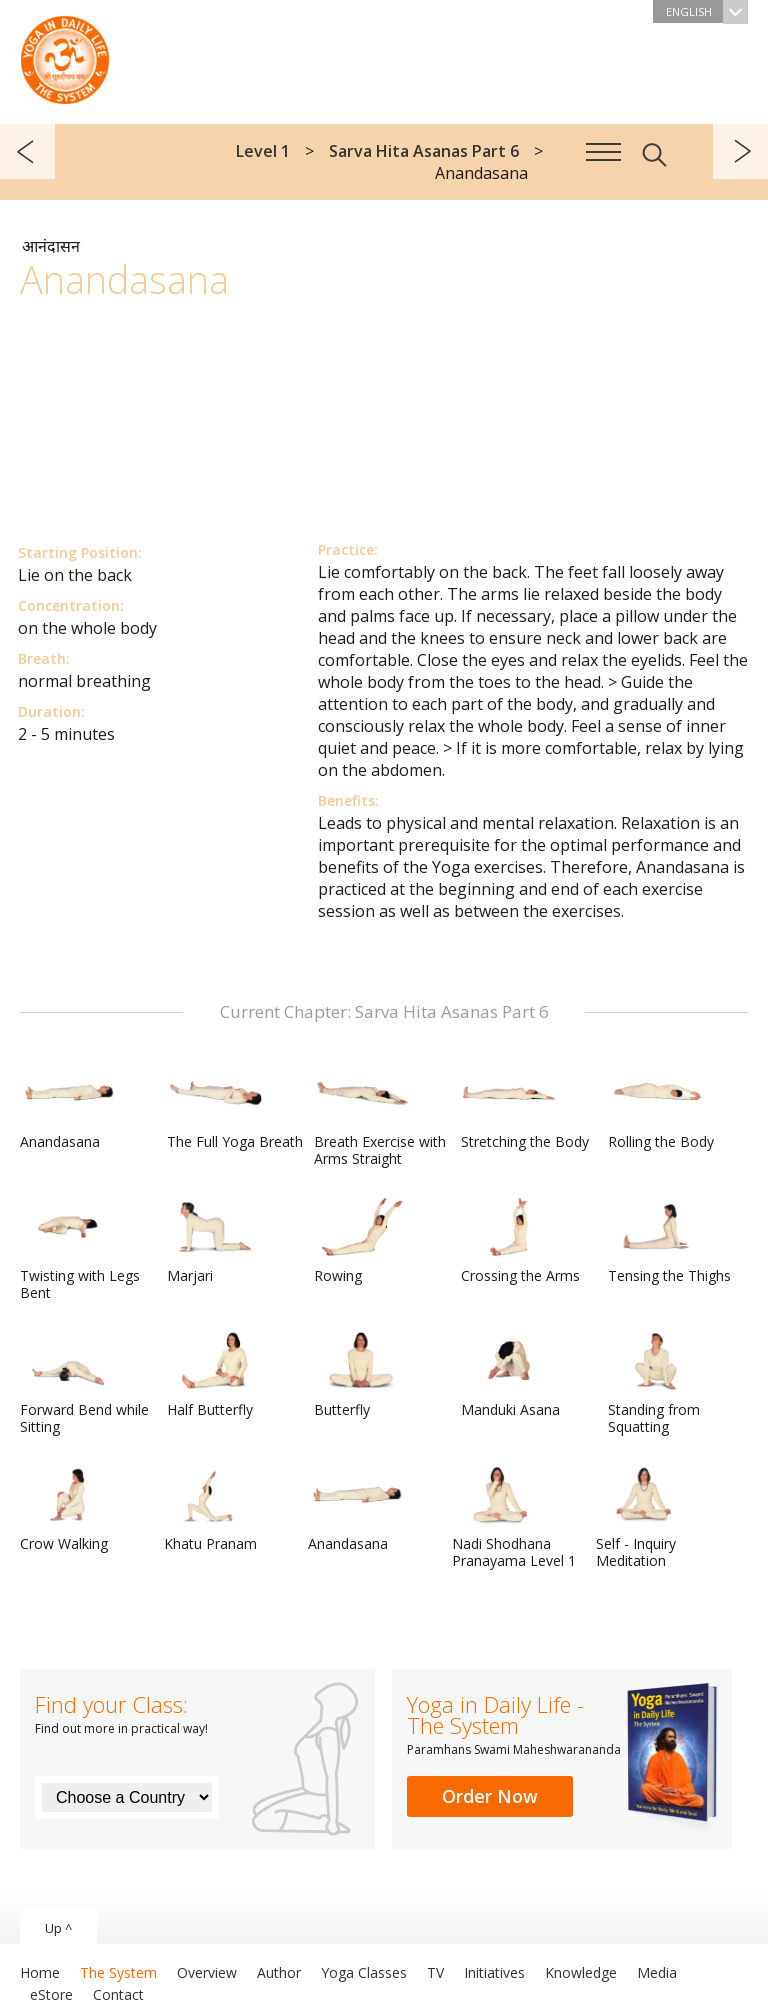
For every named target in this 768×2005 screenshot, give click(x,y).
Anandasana (68, 1107)
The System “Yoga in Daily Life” (65, 55)
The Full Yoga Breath (235, 1107)
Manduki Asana (510, 1375)
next (740, 151)
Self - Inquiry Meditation (644, 1517)
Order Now (490, 1796)
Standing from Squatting (656, 1383)
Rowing (362, 1241)
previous (27, 151)
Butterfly (362, 1375)
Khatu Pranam (212, 1509)
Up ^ (58, 1928)
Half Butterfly (215, 1375)
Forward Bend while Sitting (84, 1383)
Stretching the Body (525, 1107)
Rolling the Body (661, 1107)
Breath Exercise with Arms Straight (380, 1115)
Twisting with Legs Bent (80, 1249)
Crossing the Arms (520, 1241)
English (707, 11)
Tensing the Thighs (669, 1241)
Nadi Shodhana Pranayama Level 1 (514, 1517)
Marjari (215, 1241)
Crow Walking (68, 1509)
